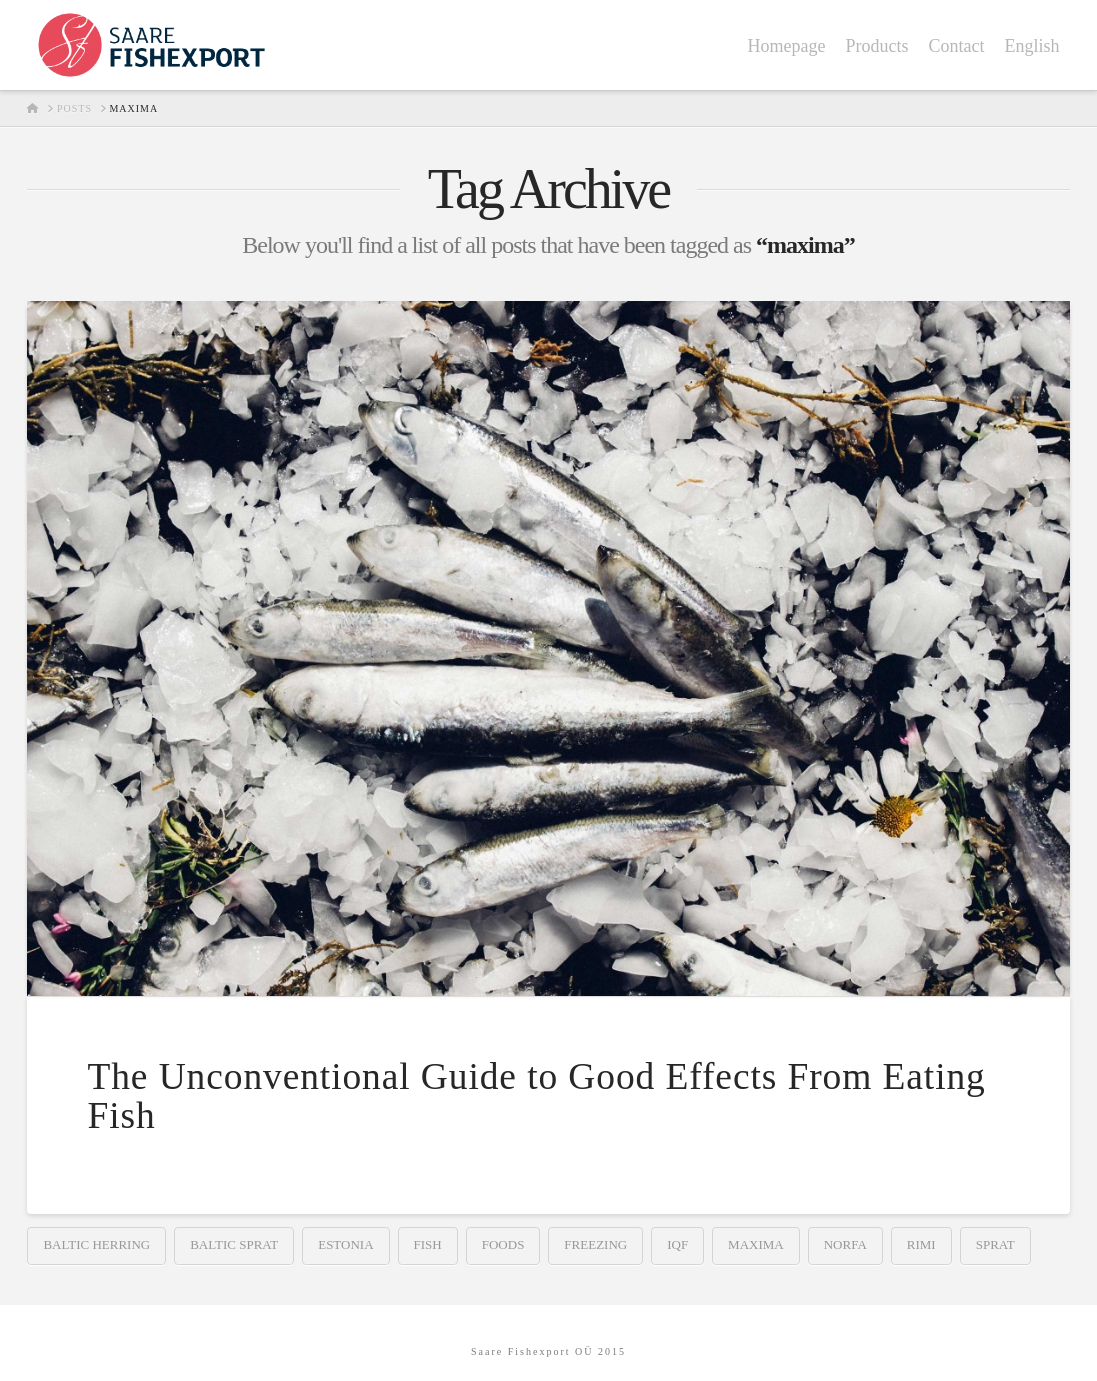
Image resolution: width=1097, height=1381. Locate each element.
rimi (921, 1244)
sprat (995, 1244)
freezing (595, 1244)
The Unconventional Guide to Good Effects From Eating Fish (536, 1096)
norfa (845, 1244)
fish (428, 1244)
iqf (677, 1244)
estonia (345, 1244)
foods (503, 1244)
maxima (756, 1244)
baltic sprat (234, 1244)
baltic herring (96, 1244)
